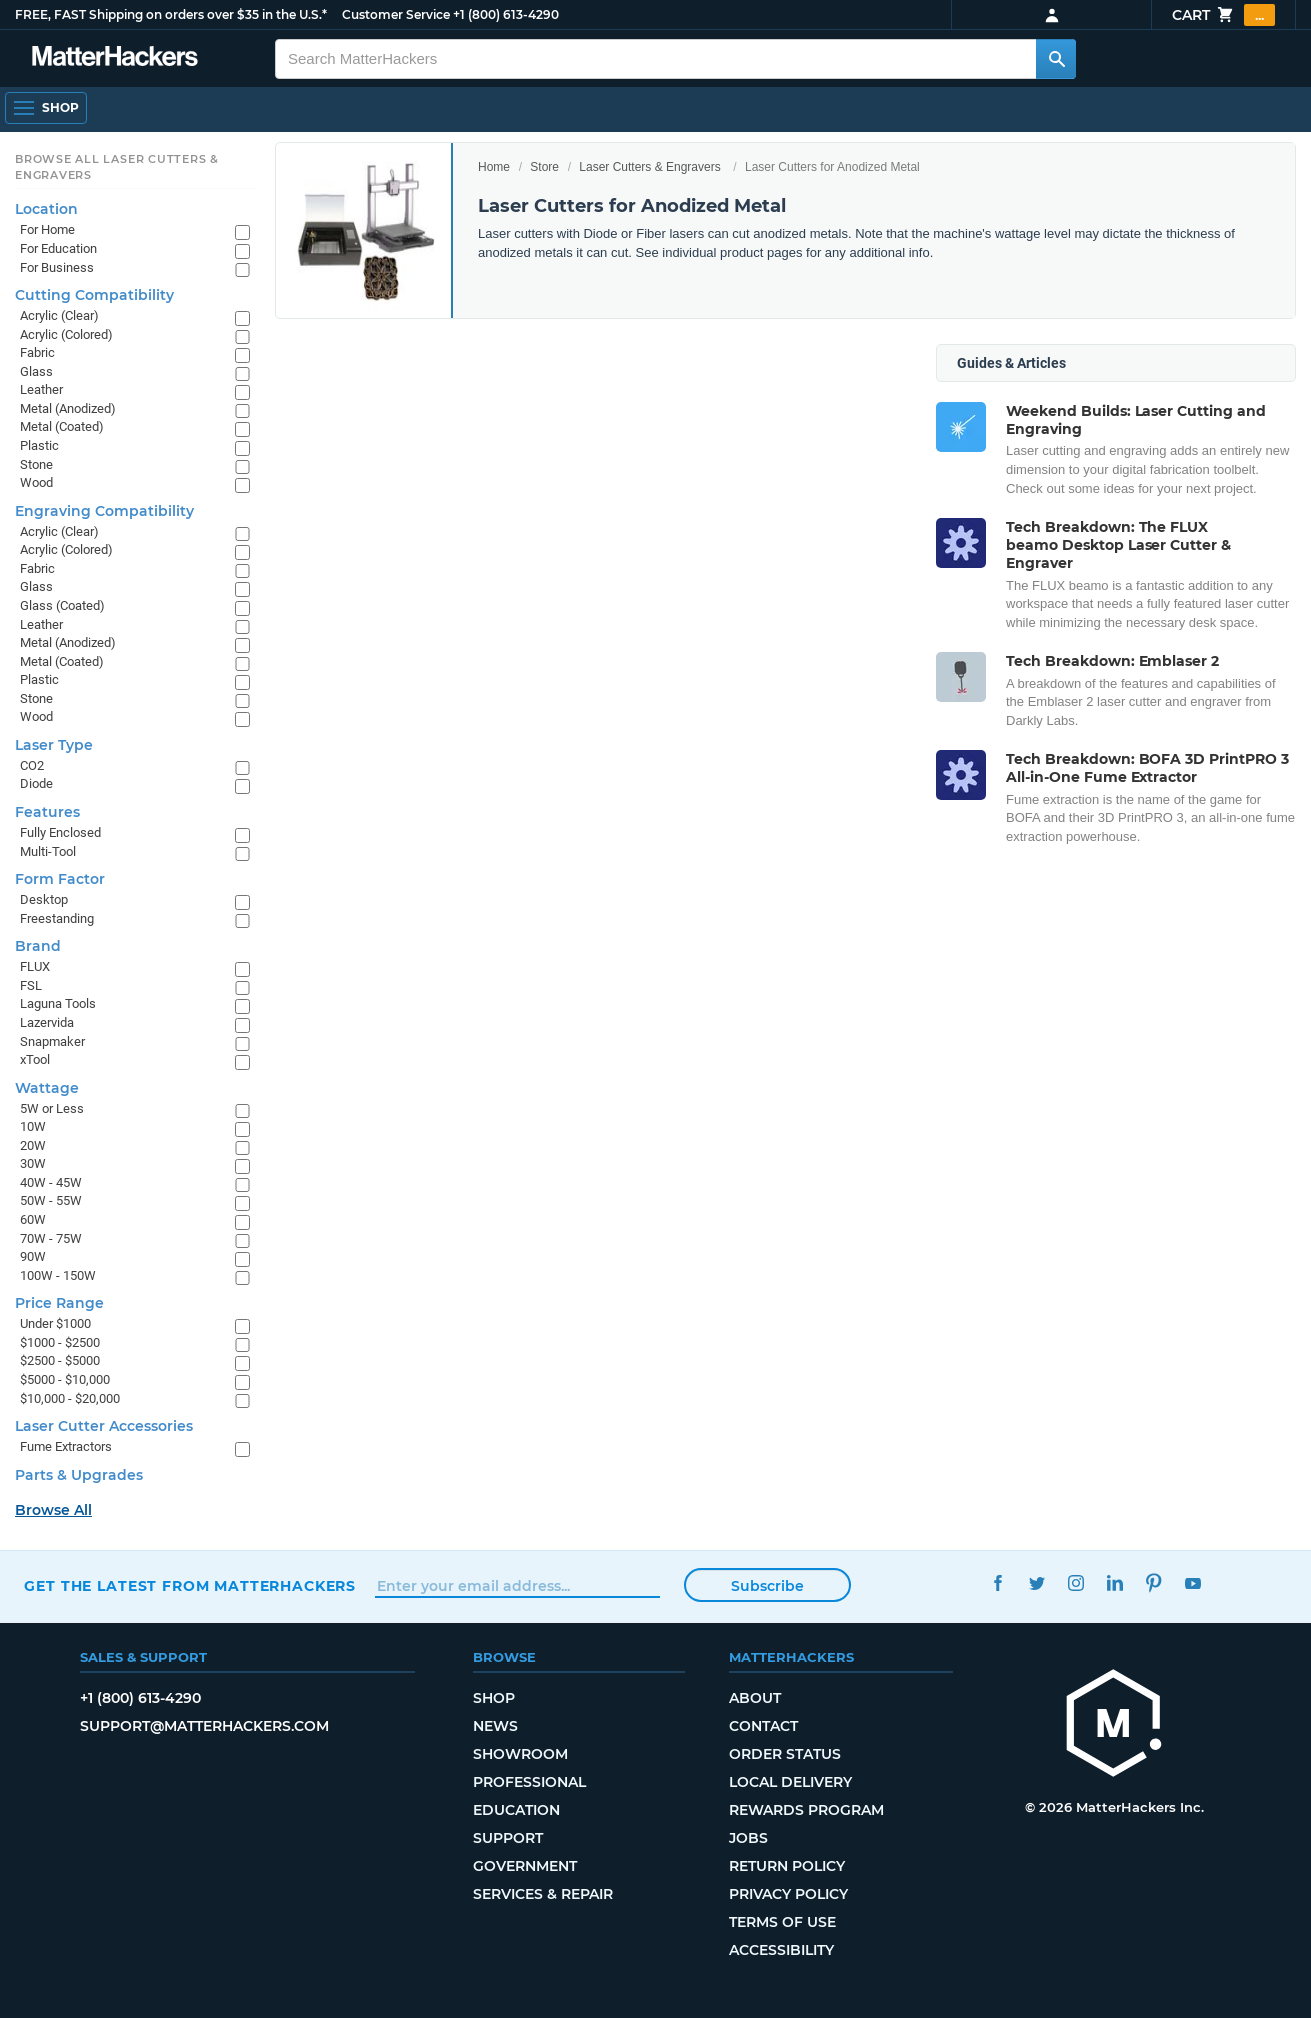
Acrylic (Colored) (66, 334)
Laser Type (54, 745)
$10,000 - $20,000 (70, 1398)
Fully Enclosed (60, 832)
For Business (57, 267)
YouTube (1193, 1583)
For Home (47, 229)
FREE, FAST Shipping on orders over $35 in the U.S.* (171, 14)
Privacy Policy (788, 1894)
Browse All (53, 1510)
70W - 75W (51, 1238)
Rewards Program (806, 1810)
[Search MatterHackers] (1056, 59)
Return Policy (787, 1866)
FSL (31, 985)
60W (33, 1219)
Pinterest (1154, 1583)
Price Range (59, 1303)
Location (46, 209)
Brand (38, 946)
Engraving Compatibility (104, 511)
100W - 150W (58, 1275)
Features (47, 812)
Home (494, 167)
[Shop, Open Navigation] (46, 108)
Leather (41, 389)
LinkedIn (1115, 1583)
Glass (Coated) (62, 605)
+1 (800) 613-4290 (506, 14)
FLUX (35, 966)
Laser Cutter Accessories (104, 1426)
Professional (529, 1782)
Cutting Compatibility (94, 295)
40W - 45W (51, 1182)
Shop (494, 1698)
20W (33, 1145)
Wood (36, 482)
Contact (763, 1726)
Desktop (44, 899)
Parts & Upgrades (79, 1475)
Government (525, 1866)
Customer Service (396, 14)
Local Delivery (790, 1782)
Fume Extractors (66, 1446)
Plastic (39, 445)
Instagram (1076, 1583)
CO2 (32, 765)
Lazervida (47, 1022)
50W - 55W (51, 1200)
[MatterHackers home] (115, 58)
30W (33, 1163)
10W (33, 1126)
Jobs (748, 1838)
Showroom (520, 1754)
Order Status (785, 1754)
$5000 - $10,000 (65, 1379)
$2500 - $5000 (60, 1360)
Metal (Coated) (62, 426)
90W (33, 1256)
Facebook (998, 1583)
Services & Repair (543, 1894)
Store (544, 167)
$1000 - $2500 (60, 1342)
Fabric (37, 352)
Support (508, 1838)
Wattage (47, 1088)
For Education (58, 248)
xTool (35, 1059)
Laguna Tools (58, 1003)
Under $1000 (55, 1323)
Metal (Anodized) (68, 408)
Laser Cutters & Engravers (649, 167)
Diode (36, 783)
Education (516, 1810)
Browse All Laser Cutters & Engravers (117, 167)
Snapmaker (52, 1041)
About (755, 1698)
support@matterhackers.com (204, 1726)
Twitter (1037, 1583)
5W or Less (52, 1108)
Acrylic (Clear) (59, 315)
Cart (1223, 15)
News (495, 1726)
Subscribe (767, 1586)
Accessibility (781, 1950)
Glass (36, 371)
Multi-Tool (48, 851)
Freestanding (57, 918)
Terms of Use (782, 1922)
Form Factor (60, 879)
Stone (36, 464)
